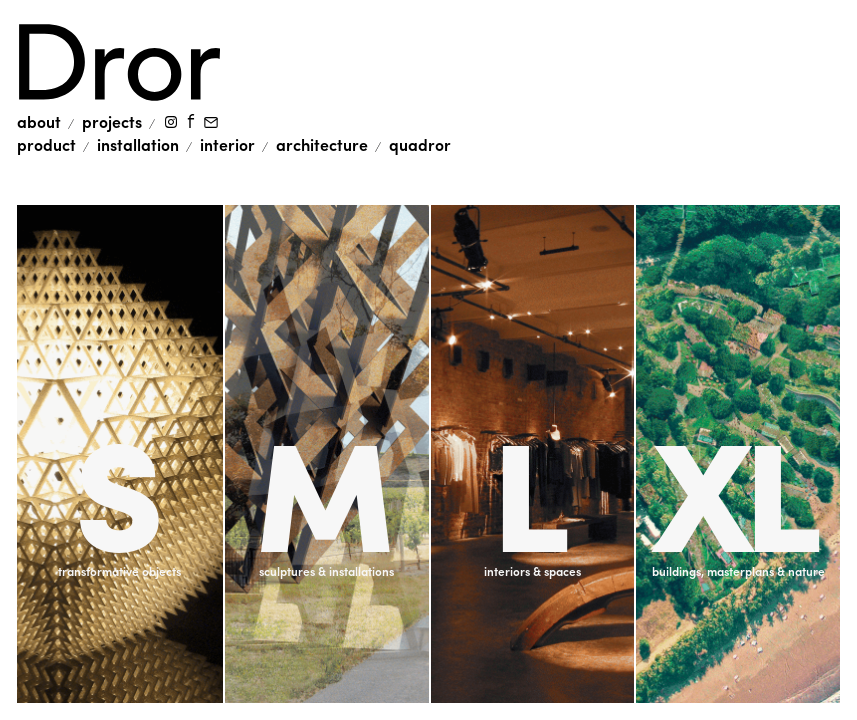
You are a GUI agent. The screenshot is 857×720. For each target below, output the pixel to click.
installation (138, 144)
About (39, 121)
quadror (420, 144)
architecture (322, 144)
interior (227, 144)
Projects (112, 121)
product (46, 144)
